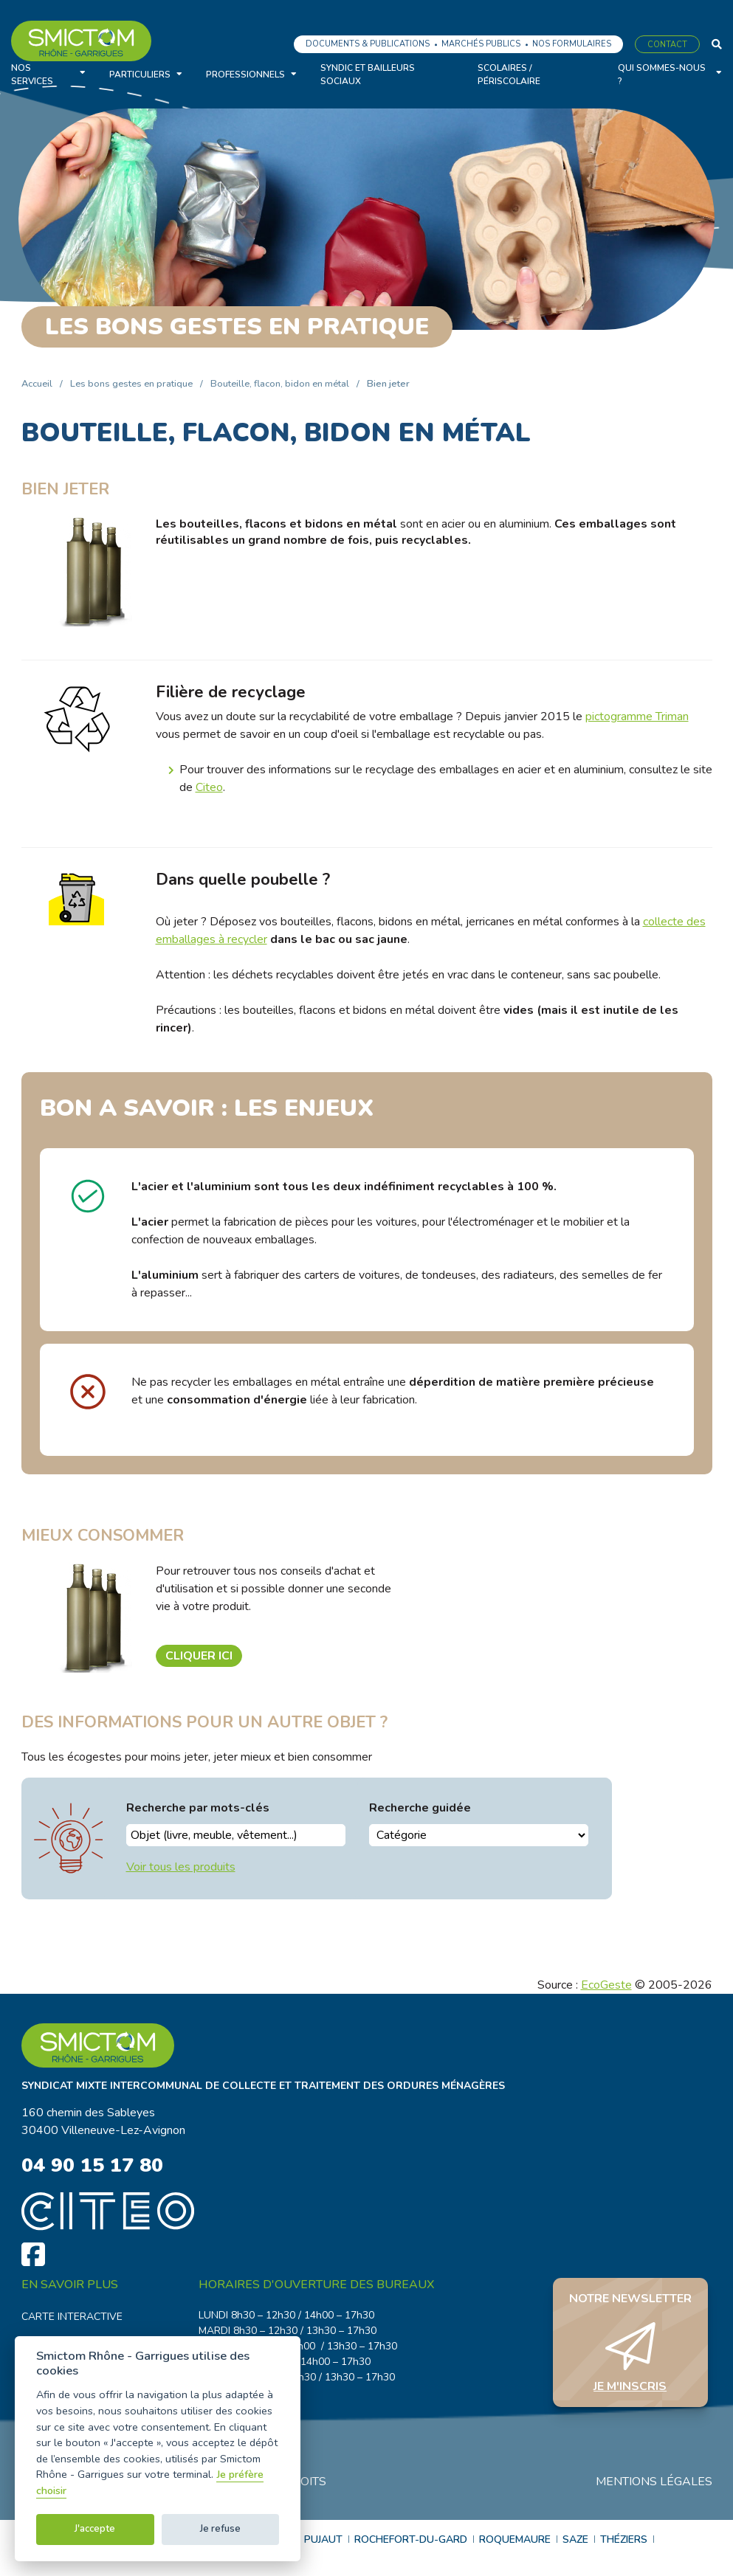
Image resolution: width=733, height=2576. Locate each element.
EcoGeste (606, 1985)
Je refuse (220, 2528)
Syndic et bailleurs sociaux (367, 74)
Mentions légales (654, 2483)
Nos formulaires (571, 43)
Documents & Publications (368, 43)
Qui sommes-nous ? (662, 74)
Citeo (209, 787)
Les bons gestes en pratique (131, 383)
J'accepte (95, 2528)
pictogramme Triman (637, 716)
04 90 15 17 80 (96, 2166)
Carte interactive (72, 2318)
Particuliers (140, 74)
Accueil (36, 383)
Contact (667, 44)
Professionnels (245, 74)
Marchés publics (480, 43)
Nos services (32, 74)
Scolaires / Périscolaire (509, 74)
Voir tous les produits (180, 1867)
